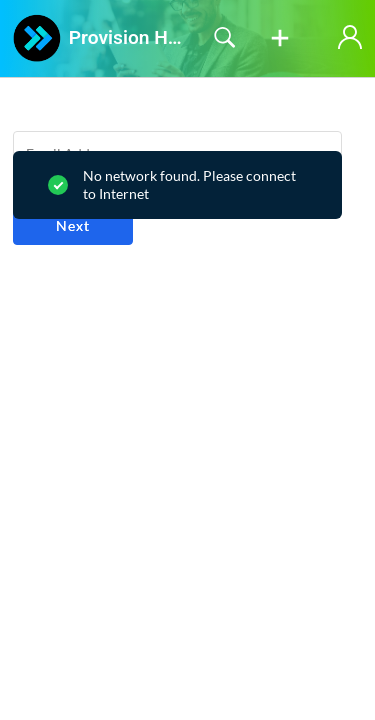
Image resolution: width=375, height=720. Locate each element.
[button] (280, 39)
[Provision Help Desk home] (37, 38)
